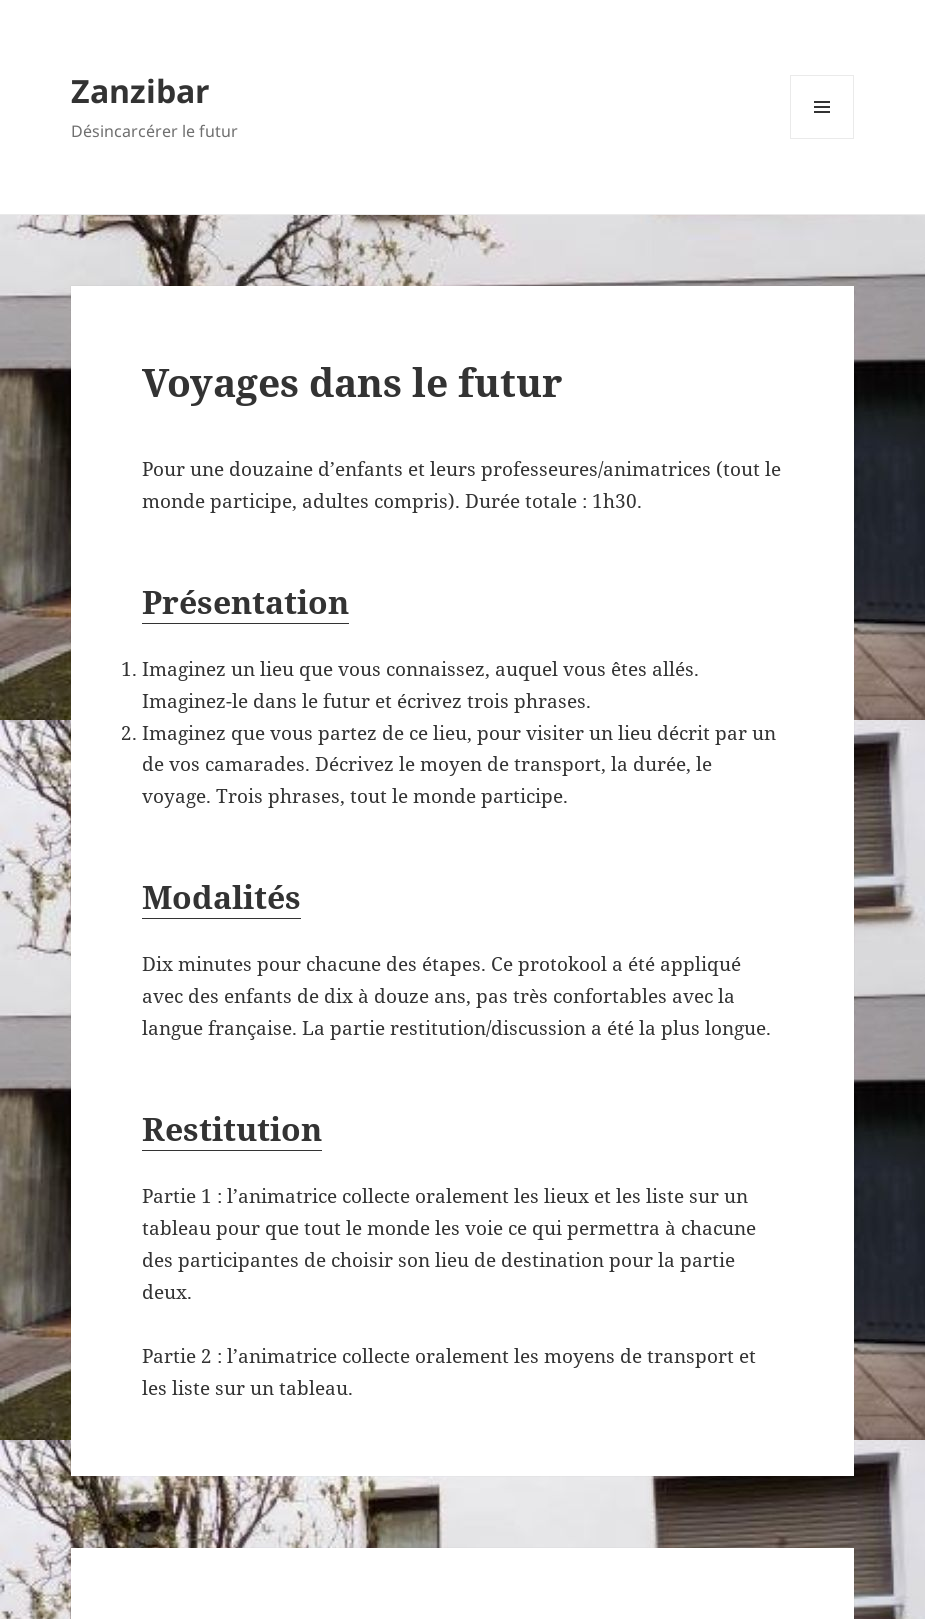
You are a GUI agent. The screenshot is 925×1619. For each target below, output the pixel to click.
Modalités (221, 896)
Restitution (232, 1128)
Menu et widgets (822, 138)
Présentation (245, 601)
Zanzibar (140, 90)
